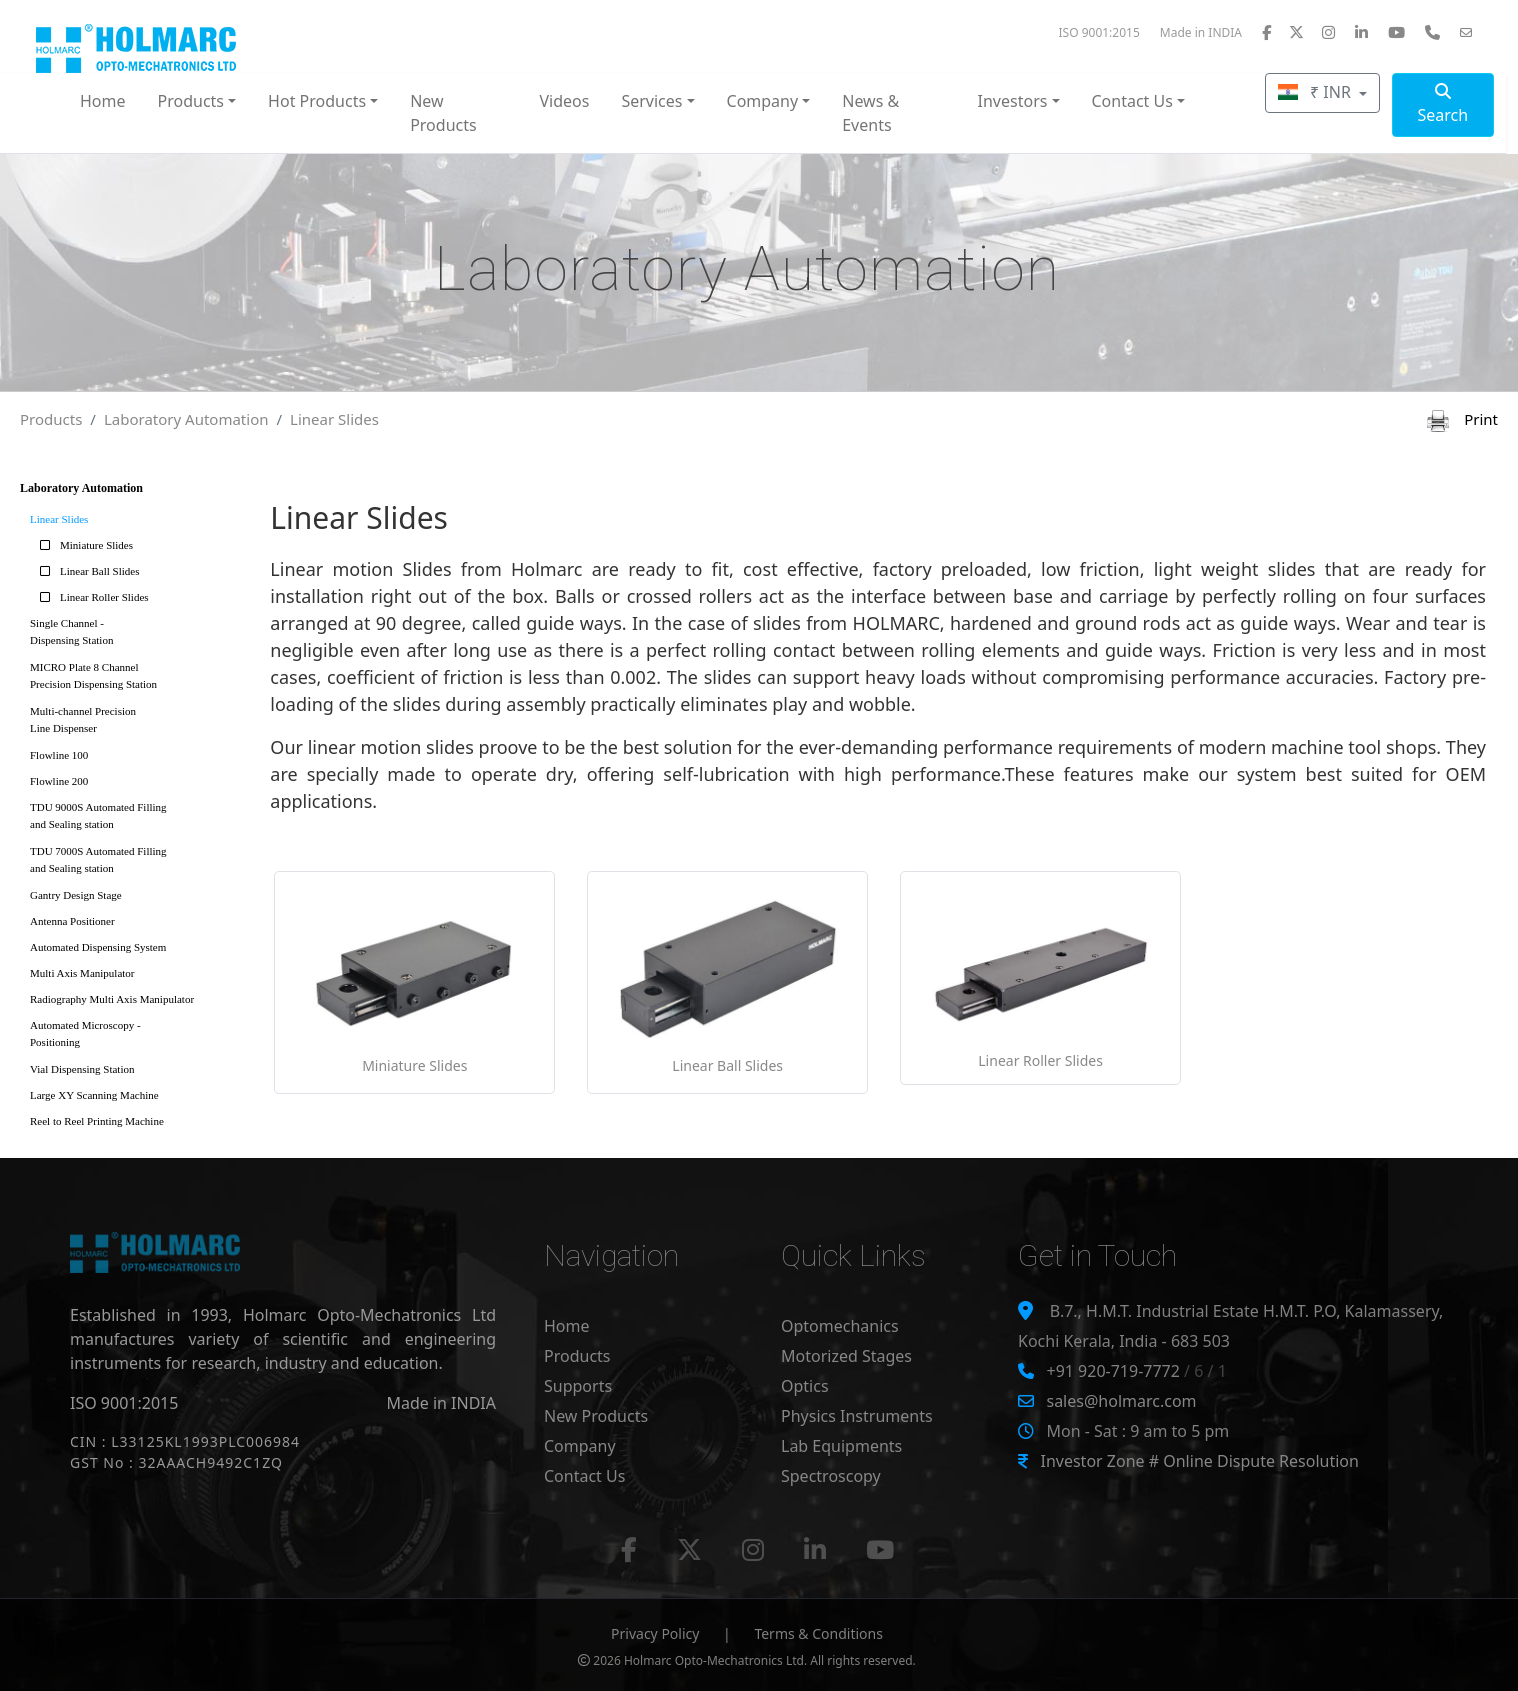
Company (580, 1446)
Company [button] (763, 101)
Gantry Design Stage (76, 895)
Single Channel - (138, 635)
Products (51, 419)
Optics (805, 1386)
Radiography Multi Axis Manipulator (112, 999)
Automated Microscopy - (138, 1037)
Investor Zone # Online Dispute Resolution (1199, 1461)
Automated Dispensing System (98, 947)
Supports (578, 1386)
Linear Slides (334, 419)
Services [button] (651, 101)
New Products (443, 113)
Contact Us (584, 1476)
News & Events (870, 113)
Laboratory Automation (186, 419)
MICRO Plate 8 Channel (138, 679)
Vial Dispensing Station (82, 1069)
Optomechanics (840, 1326)
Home (103, 101)
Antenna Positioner (72, 921)
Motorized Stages (846, 1356)
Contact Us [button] (1132, 101)
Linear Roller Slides (89, 597)
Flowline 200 (59, 781)
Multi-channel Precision (138, 723)
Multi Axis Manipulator (82, 973)
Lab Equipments (841, 1446)
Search (1442, 104)
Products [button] (191, 101)
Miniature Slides (81, 545)
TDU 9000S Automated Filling (138, 819)
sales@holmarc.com (1121, 1401)
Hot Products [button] (317, 101)
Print (1462, 419)
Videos (564, 101)
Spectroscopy (831, 1476)
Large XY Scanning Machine (94, 1095)
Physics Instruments (857, 1416)
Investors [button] (1013, 101)
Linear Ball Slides (84, 571)
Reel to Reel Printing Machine (97, 1121)
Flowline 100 (59, 755)
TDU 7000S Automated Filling (138, 863)
